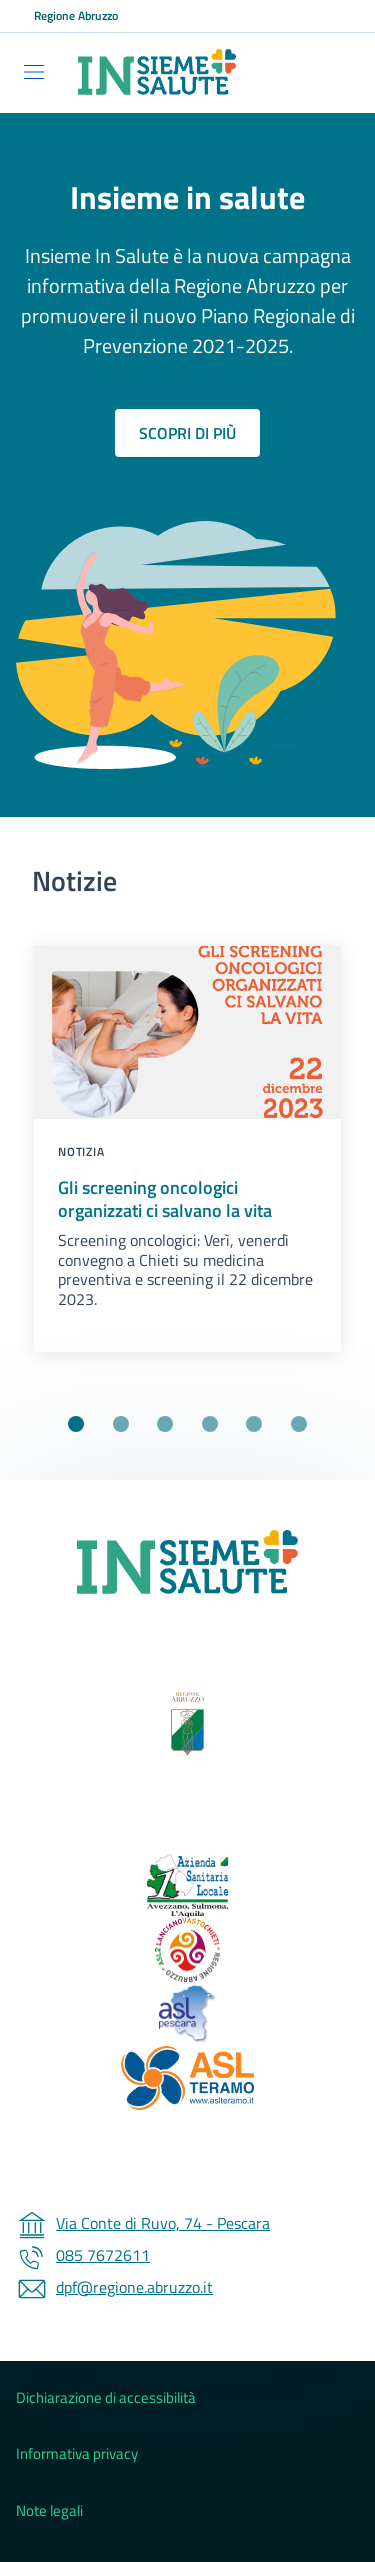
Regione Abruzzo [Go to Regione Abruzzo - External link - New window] (76, 16)
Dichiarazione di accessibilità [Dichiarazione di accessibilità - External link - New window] (106, 2398)
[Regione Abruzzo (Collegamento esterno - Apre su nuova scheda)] (187, 1724)
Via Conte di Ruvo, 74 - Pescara (143, 2223)
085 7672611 (83, 2255)
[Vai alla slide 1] (76, 1424)
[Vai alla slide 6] (299, 1424)
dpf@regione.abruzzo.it (114, 2287)
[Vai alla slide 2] (121, 1424)
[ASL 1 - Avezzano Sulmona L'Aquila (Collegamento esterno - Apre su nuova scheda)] (187, 1886)
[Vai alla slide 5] (254, 1424)
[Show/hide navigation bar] (34, 72)
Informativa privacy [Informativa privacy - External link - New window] (77, 2454)
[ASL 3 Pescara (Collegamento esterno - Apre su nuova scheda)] (187, 2014)
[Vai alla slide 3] (165, 1424)
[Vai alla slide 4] (210, 1424)
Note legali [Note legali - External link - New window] (49, 2511)
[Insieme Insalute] (187, 1562)
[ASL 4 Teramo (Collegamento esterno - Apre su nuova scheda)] (187, 2078)
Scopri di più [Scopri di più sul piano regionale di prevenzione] (187, 433)
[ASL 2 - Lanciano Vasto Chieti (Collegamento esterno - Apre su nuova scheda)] (187, 1950)
